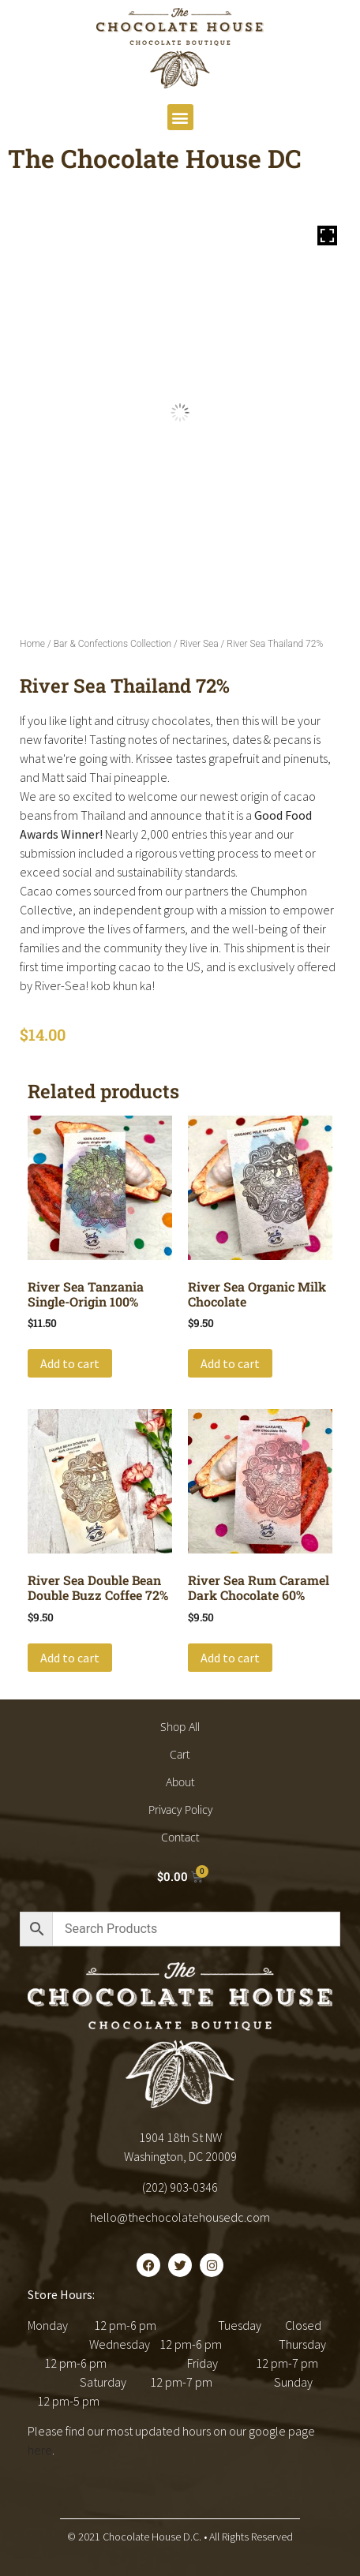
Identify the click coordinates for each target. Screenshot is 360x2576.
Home (32, 643)
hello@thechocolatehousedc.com (180, 2217)
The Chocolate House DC (155, 158)
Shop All (180, 1726)
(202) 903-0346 (180, 2187)
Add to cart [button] (69, 1363)
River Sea (199, 643)
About (180, 1781)
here (40, 2450)
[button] (180, 117)
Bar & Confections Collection (112, 643)
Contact (180, 1837)
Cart (180, 1754)
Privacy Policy (180, 1809)
